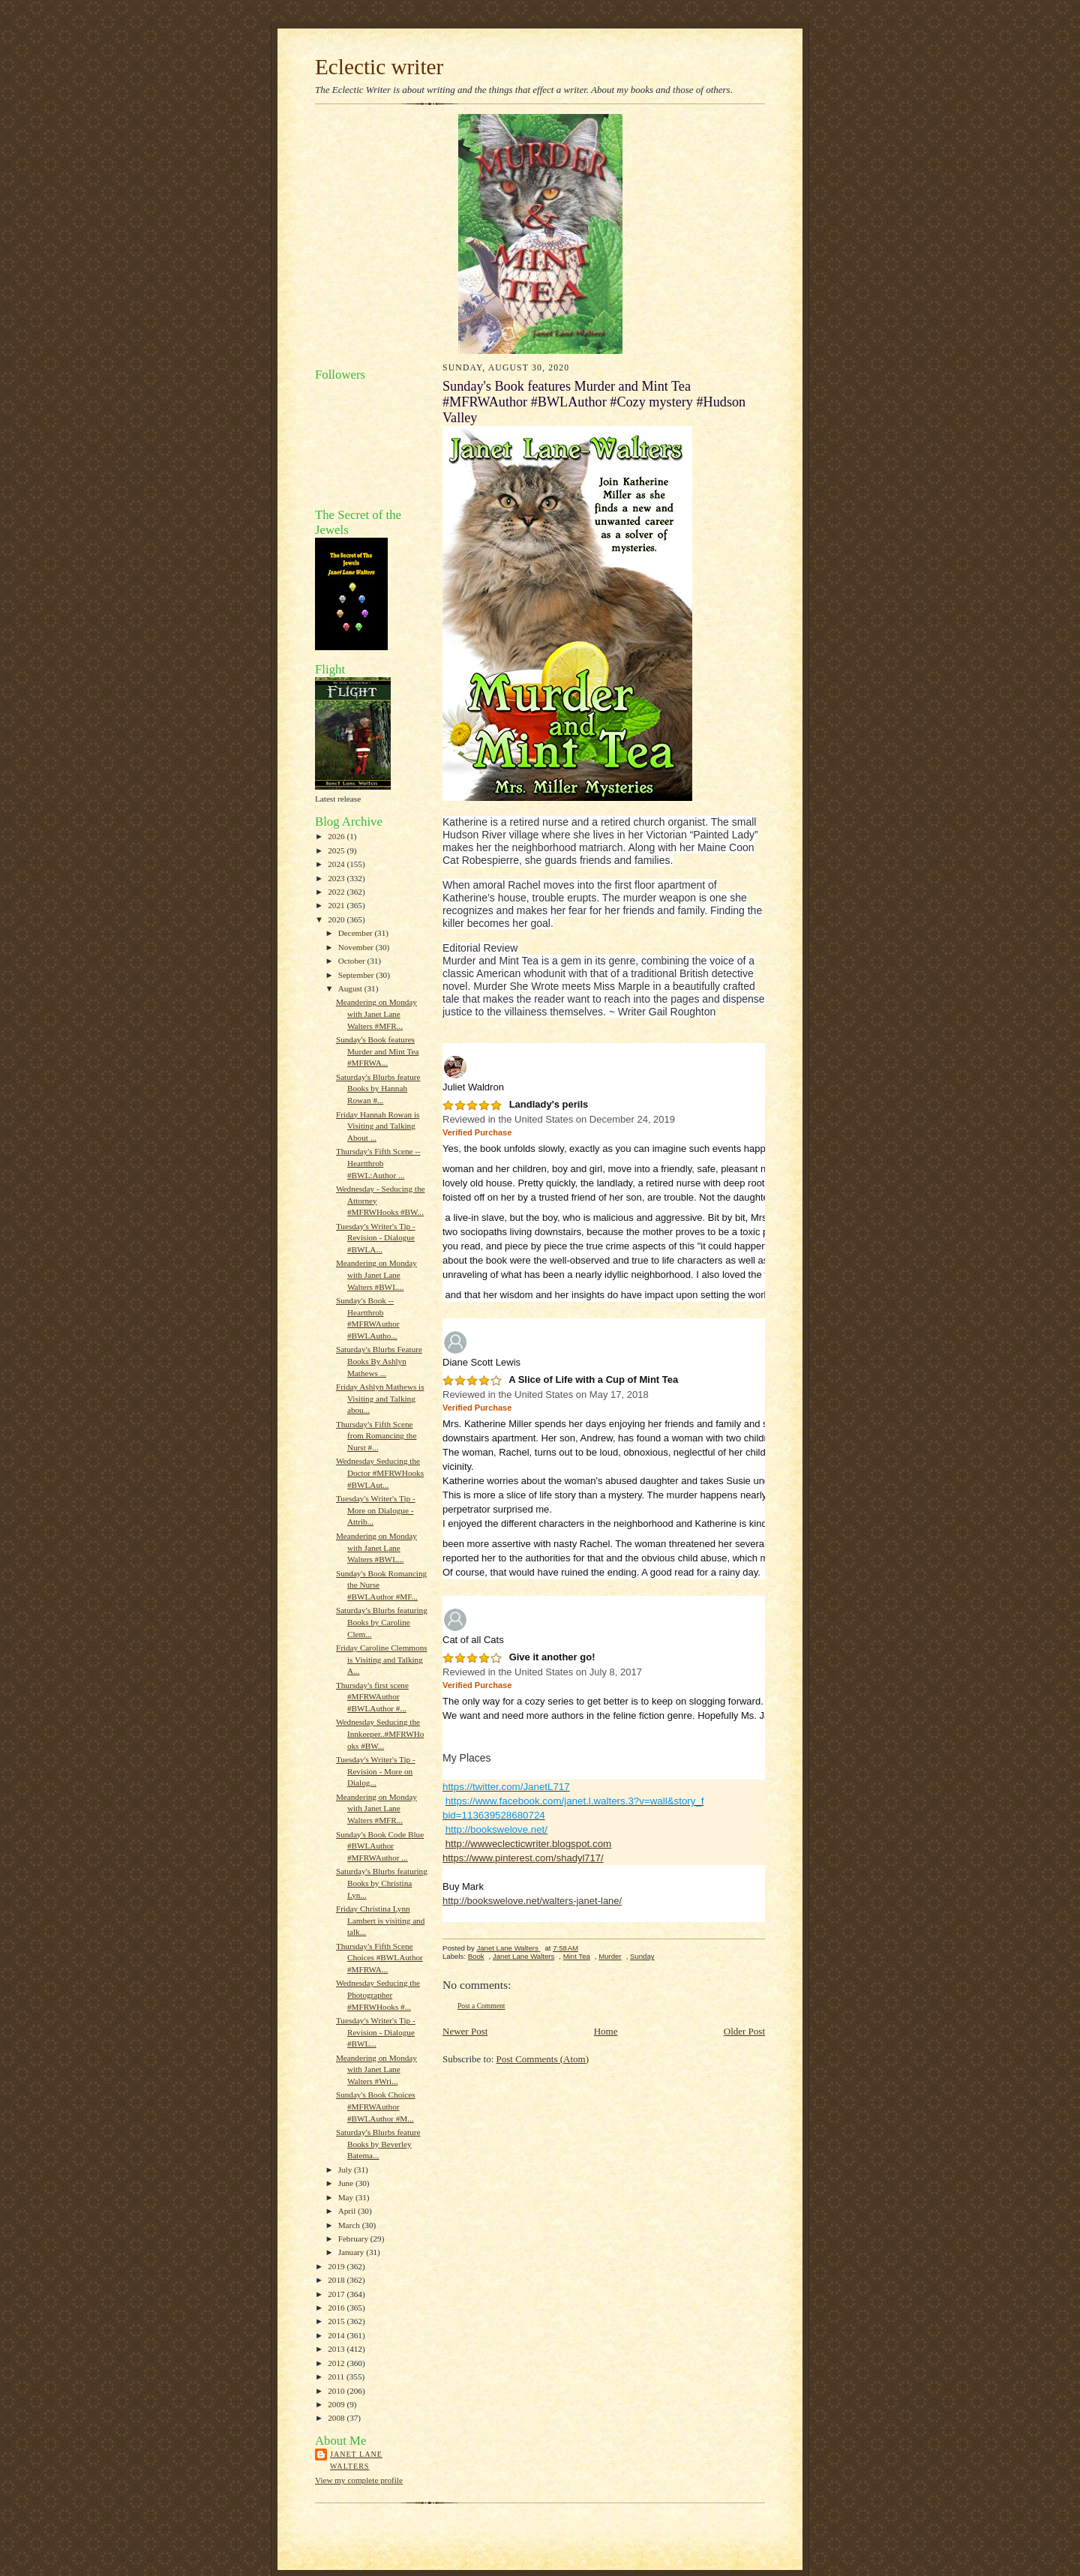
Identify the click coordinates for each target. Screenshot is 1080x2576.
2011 (337, 2376)
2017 (337, 2294)
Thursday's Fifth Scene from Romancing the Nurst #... (376, 1436)
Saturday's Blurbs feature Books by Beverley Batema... (378, 2144)
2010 (337, 2390)
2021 (337, 905)
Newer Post (465, 2031)
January (352, 2252)
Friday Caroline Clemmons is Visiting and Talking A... (382, 1659)
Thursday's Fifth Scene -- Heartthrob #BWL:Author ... (378, 1163)
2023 (337, 878)
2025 (337, 850)
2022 (337, 891)
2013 (337, 2348)
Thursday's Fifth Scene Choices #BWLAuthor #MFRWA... (379, 1958)
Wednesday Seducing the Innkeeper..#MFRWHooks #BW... (380, 1733)
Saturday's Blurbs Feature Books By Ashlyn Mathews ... (379, 1361)
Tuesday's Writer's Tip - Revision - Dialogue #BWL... (376, 2032)
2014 (337, 2335)
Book (476, 1956)
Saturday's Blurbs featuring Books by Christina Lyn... (382, 1883)
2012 (337, 2363)
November (357, 947)
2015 (337, 2321)
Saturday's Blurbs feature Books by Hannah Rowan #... (378, 1088)
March (350, 2225)
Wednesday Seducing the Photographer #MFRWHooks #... (378, 1994)
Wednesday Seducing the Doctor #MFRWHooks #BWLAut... (380, 1472)
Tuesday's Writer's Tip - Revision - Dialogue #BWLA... (376, 1238)
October (353, 960)
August (351, 988)
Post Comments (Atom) (543, 2059)
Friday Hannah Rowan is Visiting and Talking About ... (377, 1126)
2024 (337, 863)
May (347, 2197)
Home (606, 2031)
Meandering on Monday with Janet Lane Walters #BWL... (376, 1274)
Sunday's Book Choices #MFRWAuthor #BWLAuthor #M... (376, 2106)
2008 (337, 2417)
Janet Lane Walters (356, 2460)
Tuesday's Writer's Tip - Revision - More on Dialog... (376, 1771)
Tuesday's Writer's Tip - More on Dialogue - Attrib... (376, 1510)
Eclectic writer (379, 67)
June (347, 2183)
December (356, 932)
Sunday (642, 1956)
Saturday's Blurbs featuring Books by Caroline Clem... (382, 1622)
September (357, 974)
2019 (337, 2266)
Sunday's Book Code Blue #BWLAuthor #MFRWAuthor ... (380, 1846)
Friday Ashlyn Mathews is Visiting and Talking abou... (380, 1398)
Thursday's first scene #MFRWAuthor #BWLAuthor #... (372, 1697)
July (346, 2169)
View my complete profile (359, 2480)
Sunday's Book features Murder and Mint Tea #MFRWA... (377, 1051)
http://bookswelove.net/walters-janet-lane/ (532, 1900)
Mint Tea (576, 1956)
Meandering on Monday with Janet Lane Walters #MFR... (376, 1013)
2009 (337, 2404)
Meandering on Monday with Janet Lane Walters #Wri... (376, 2069)
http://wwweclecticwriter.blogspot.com (528, 1843)
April (348, 2210)
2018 (337, 2279)
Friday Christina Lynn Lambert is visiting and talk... (380, 1920)
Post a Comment (482, 2006)
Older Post (744, 2031)
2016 (337, 2307)
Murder (609, 1956)
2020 (337, 919)
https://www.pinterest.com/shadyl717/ (523, 1858)
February (354, 2238)
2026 (337, 836)
